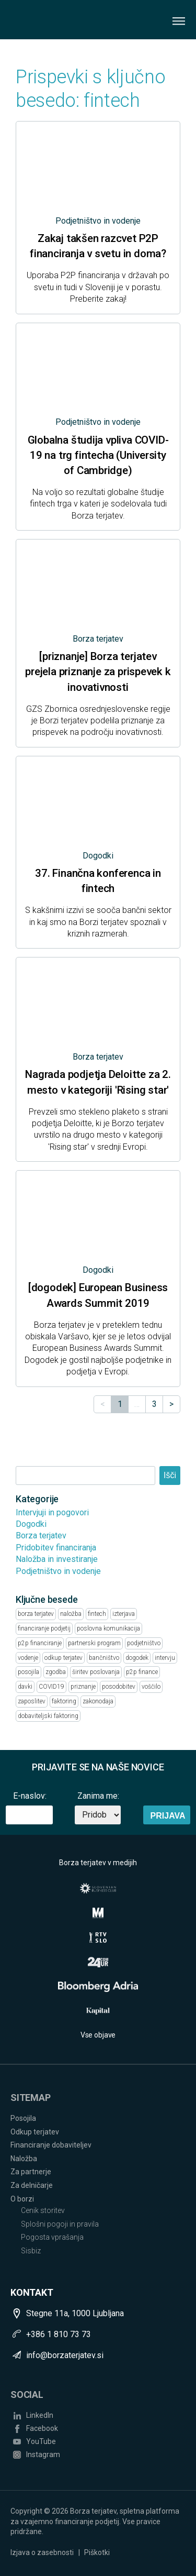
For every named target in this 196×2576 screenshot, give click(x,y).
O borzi (22, 2199)
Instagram (43, 2454)
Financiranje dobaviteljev (50, 2145)
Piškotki (97, 2552)
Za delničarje (31, 2185)
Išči (170, 1475)
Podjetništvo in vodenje (58, 1571)
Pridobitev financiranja (56, 1548)
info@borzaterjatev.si (64, 2355)
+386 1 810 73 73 (58, 2334)
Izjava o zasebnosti (42, 2552)
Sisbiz (31, 2251)
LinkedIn (39, 2415)
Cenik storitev (43, 2210)
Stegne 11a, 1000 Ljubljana (75, 2313)
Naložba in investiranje (57, 1559)
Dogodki (31, 1524)
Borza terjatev (41, 1535)
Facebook (42, 2428)
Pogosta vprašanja (52, 2237)
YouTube (41, 2441)
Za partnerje (30, 2171)
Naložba (23, 2158)
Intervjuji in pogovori (52, 1512)
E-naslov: (30, 1796)
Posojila (23, 2118)
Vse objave (98, 2035)
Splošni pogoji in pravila (60, 2224)
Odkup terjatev (34, 2132)
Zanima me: (98, 1796)
